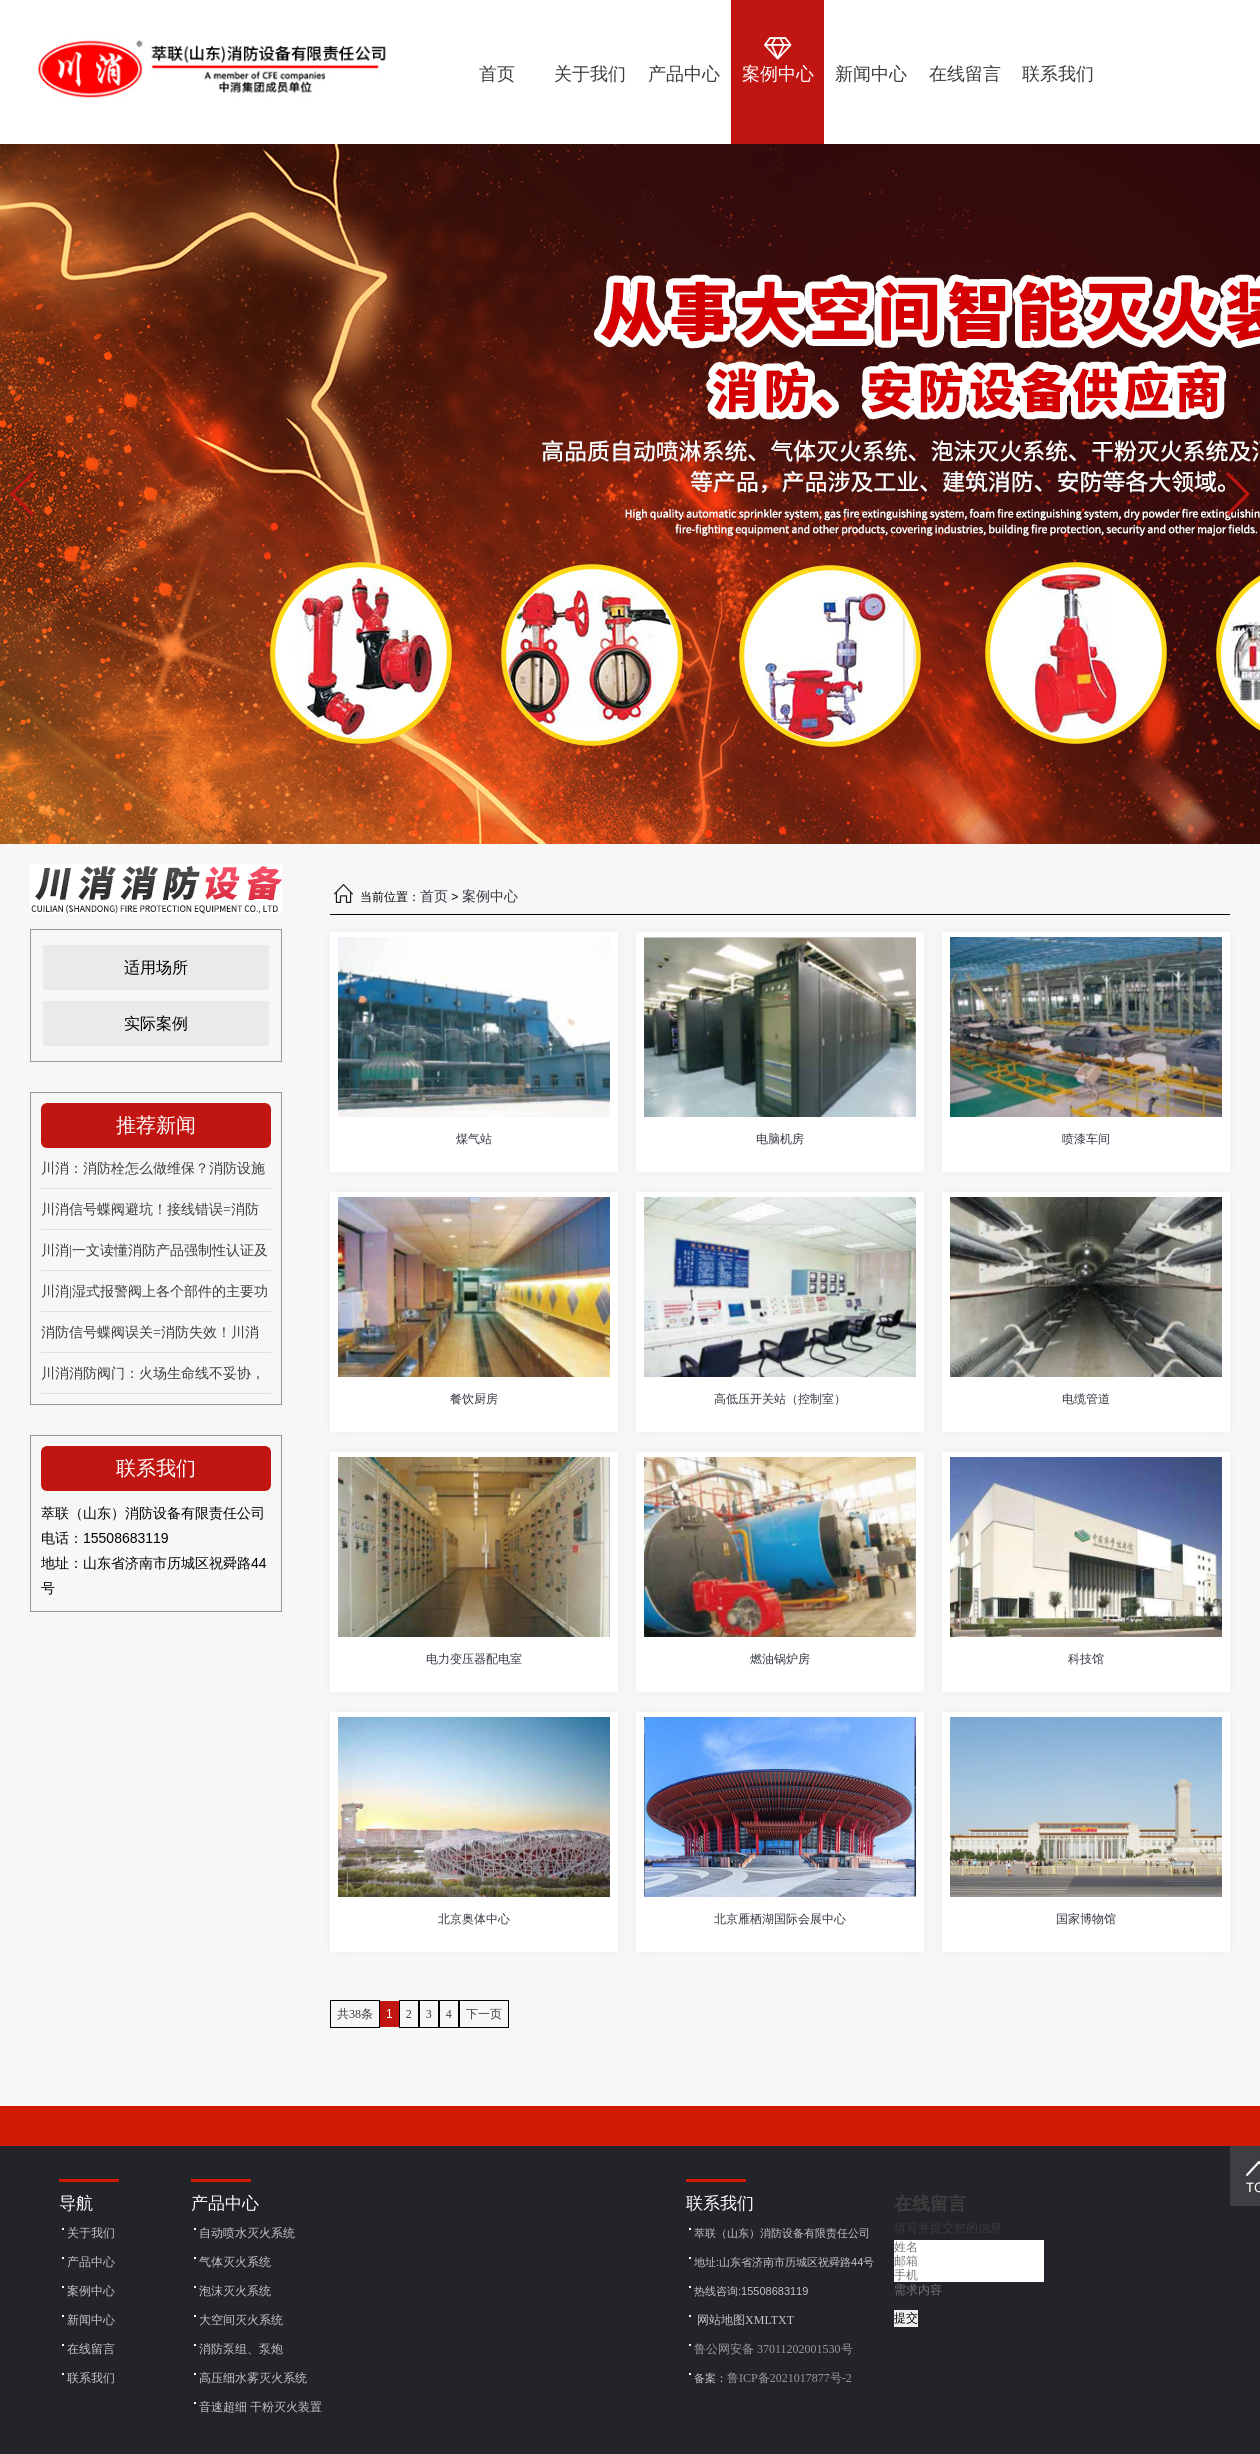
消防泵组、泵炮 (241, 2349)
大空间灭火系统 (241, 2320)
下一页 (484, 2014)
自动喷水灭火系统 (247, 2233)
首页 (434, 896)
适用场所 (156, 967)
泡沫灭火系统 (235, 2291)
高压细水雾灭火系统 (253, 2378)
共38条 (355, 2014)
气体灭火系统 (235, 2262)
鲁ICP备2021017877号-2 (789, 2378)
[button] (1236, 494)
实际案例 (156, 1023)
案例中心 (490, 896)
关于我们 (91, 2233)
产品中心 (91, 2262)
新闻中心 (91, 2320)
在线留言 (91, 2349)
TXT (782, 2320)
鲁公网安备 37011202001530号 (773, 2349)
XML (758, 2320)
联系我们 (91, 2378)
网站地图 (721, 2320)
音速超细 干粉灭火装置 (260, 2407)
